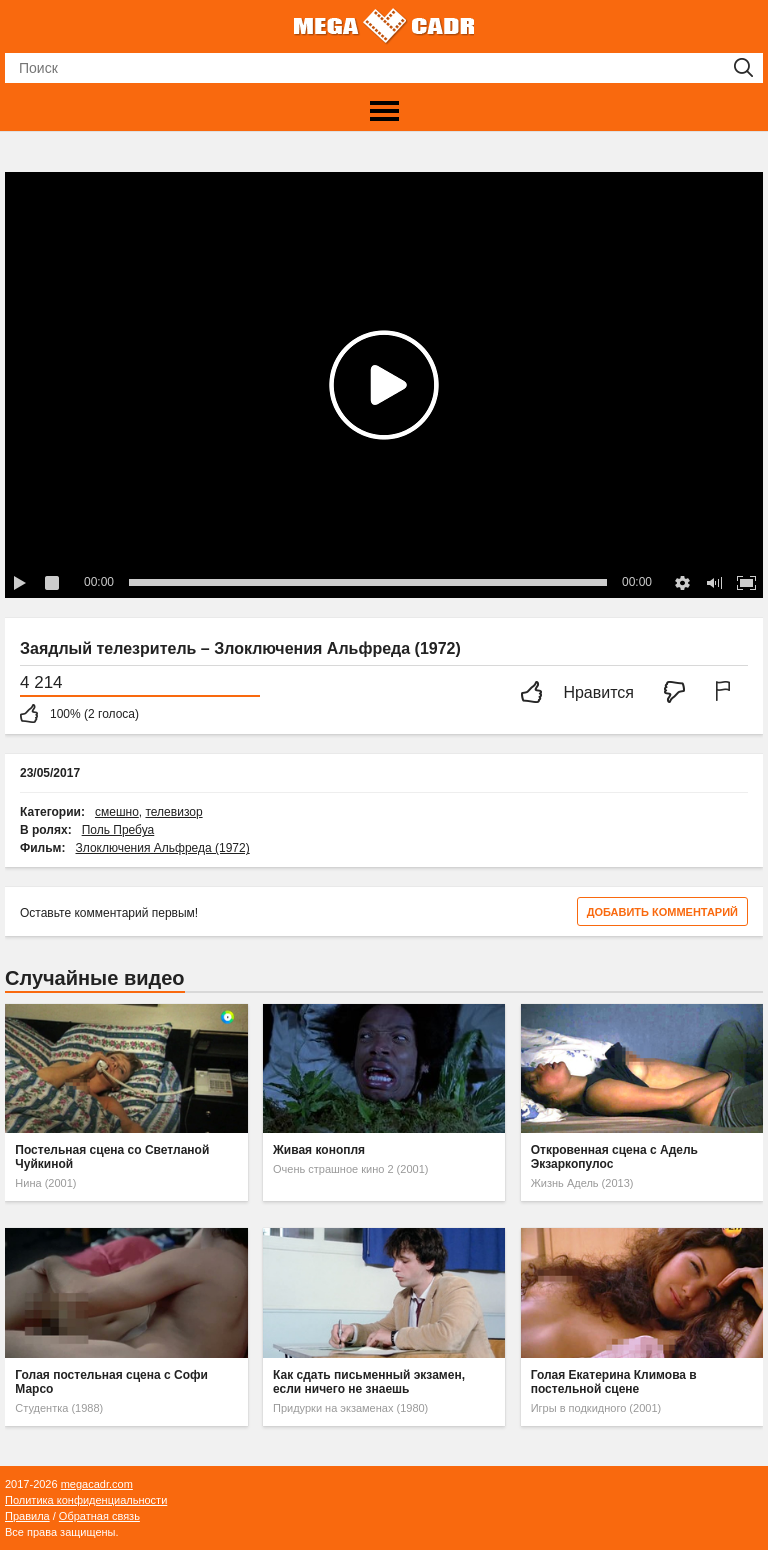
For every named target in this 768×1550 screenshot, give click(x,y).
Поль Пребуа (118, 830)
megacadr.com (97, 1484)
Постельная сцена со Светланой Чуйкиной (112, 1157)
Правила (27, 1516)
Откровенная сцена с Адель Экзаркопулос (614, 1157)
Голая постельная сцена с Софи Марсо (111, 1382)
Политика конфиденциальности (86, 1500)
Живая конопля (319, 1150)
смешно (117, 812)
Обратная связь (99, 1516)
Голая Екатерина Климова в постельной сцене (614, 1382)
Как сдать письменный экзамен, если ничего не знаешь (369, 1382)
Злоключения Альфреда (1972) (163, 848)
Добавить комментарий (662, 912)
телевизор (173, 812)
